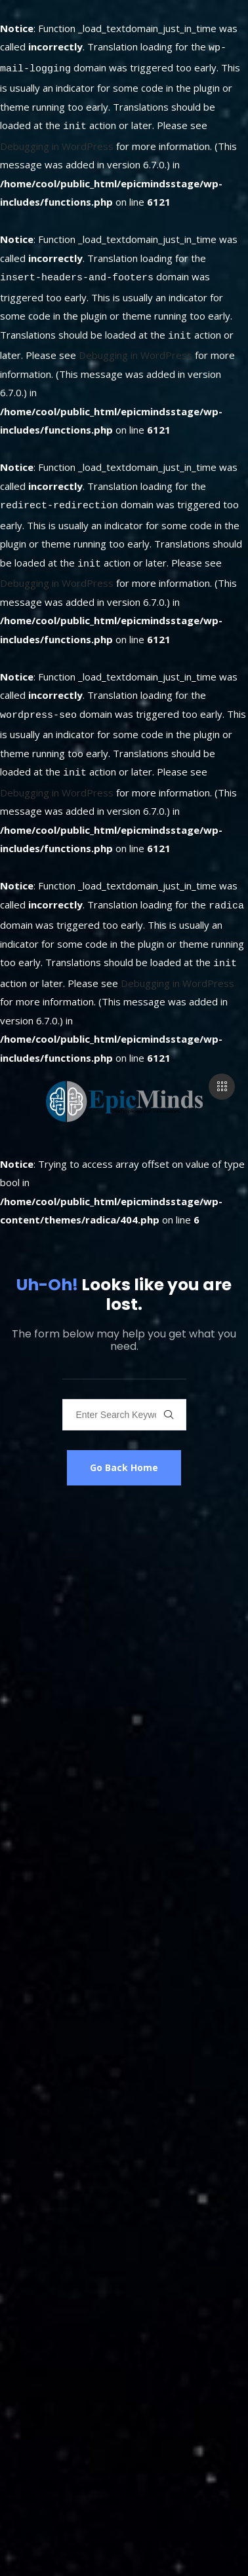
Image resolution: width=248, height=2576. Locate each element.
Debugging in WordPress (57, 140)
